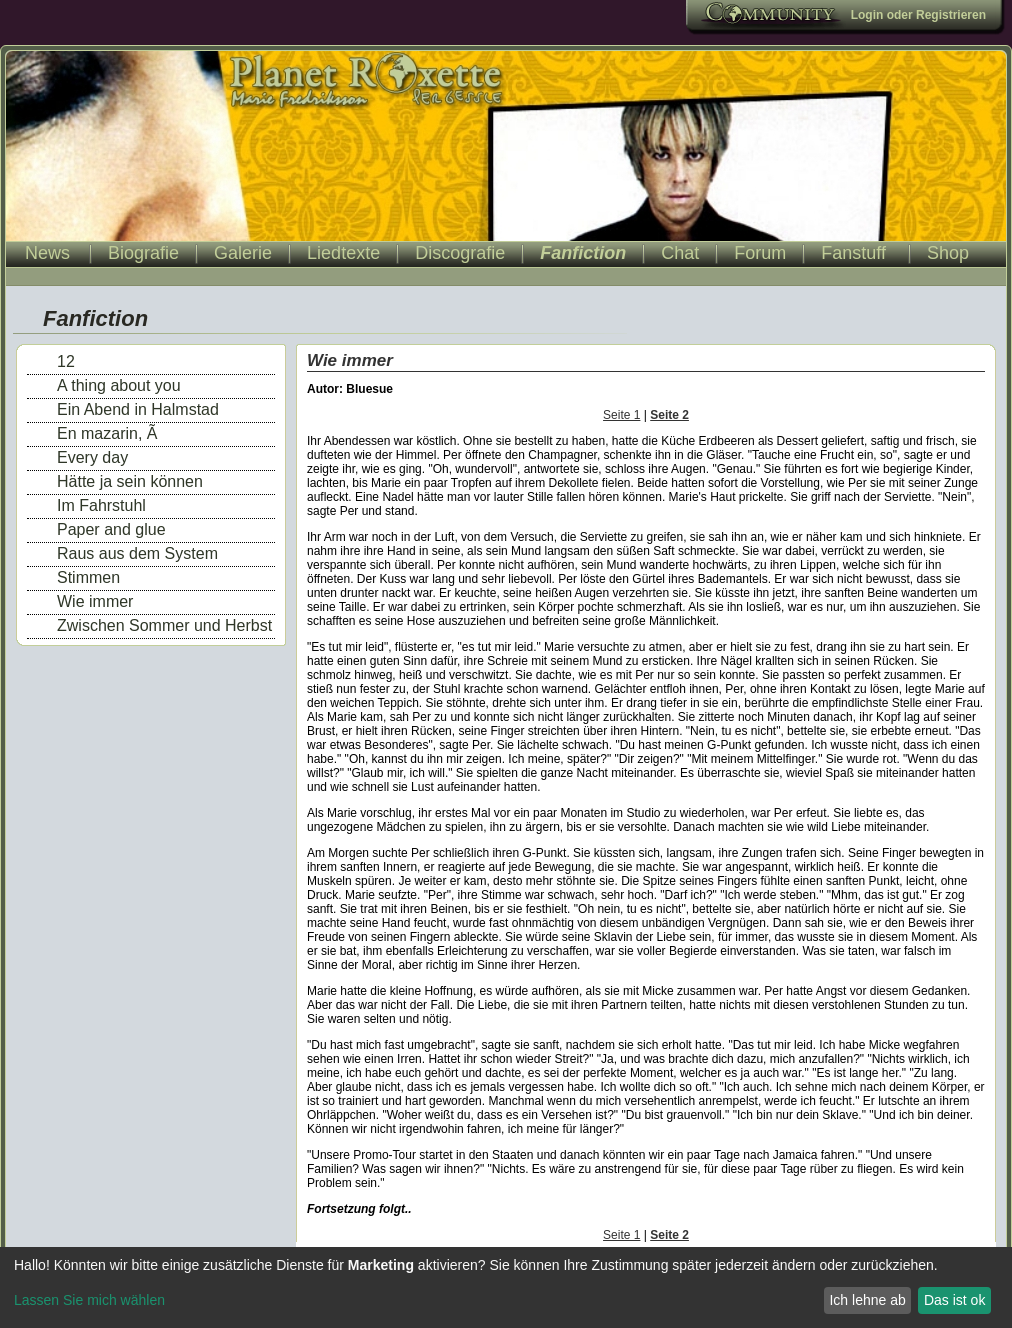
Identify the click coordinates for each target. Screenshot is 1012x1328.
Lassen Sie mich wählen (89, 1300)
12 (66, 361)
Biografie (143, 253)
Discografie (460, 253)
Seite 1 (621, 415)
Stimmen (88, 577)
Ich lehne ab (867, 1300)
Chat (680, 253)
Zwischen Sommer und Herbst (164, 625)
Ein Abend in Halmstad (138, 409)
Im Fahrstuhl (101, 505)
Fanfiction (583, 253)
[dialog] (506, 1287)
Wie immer (95, 601)
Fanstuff (853, 253)
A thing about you (119, 385)
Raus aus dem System (137, 553)
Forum (760, 253)
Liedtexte (343, 253)
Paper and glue (111, 529)
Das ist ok (954, 1300)
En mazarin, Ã (107, 433)
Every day (92, 457)
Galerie (243, 253)
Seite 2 (669, 415)
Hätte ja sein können (130, 481)
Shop (948, 253)
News (47, 253)
